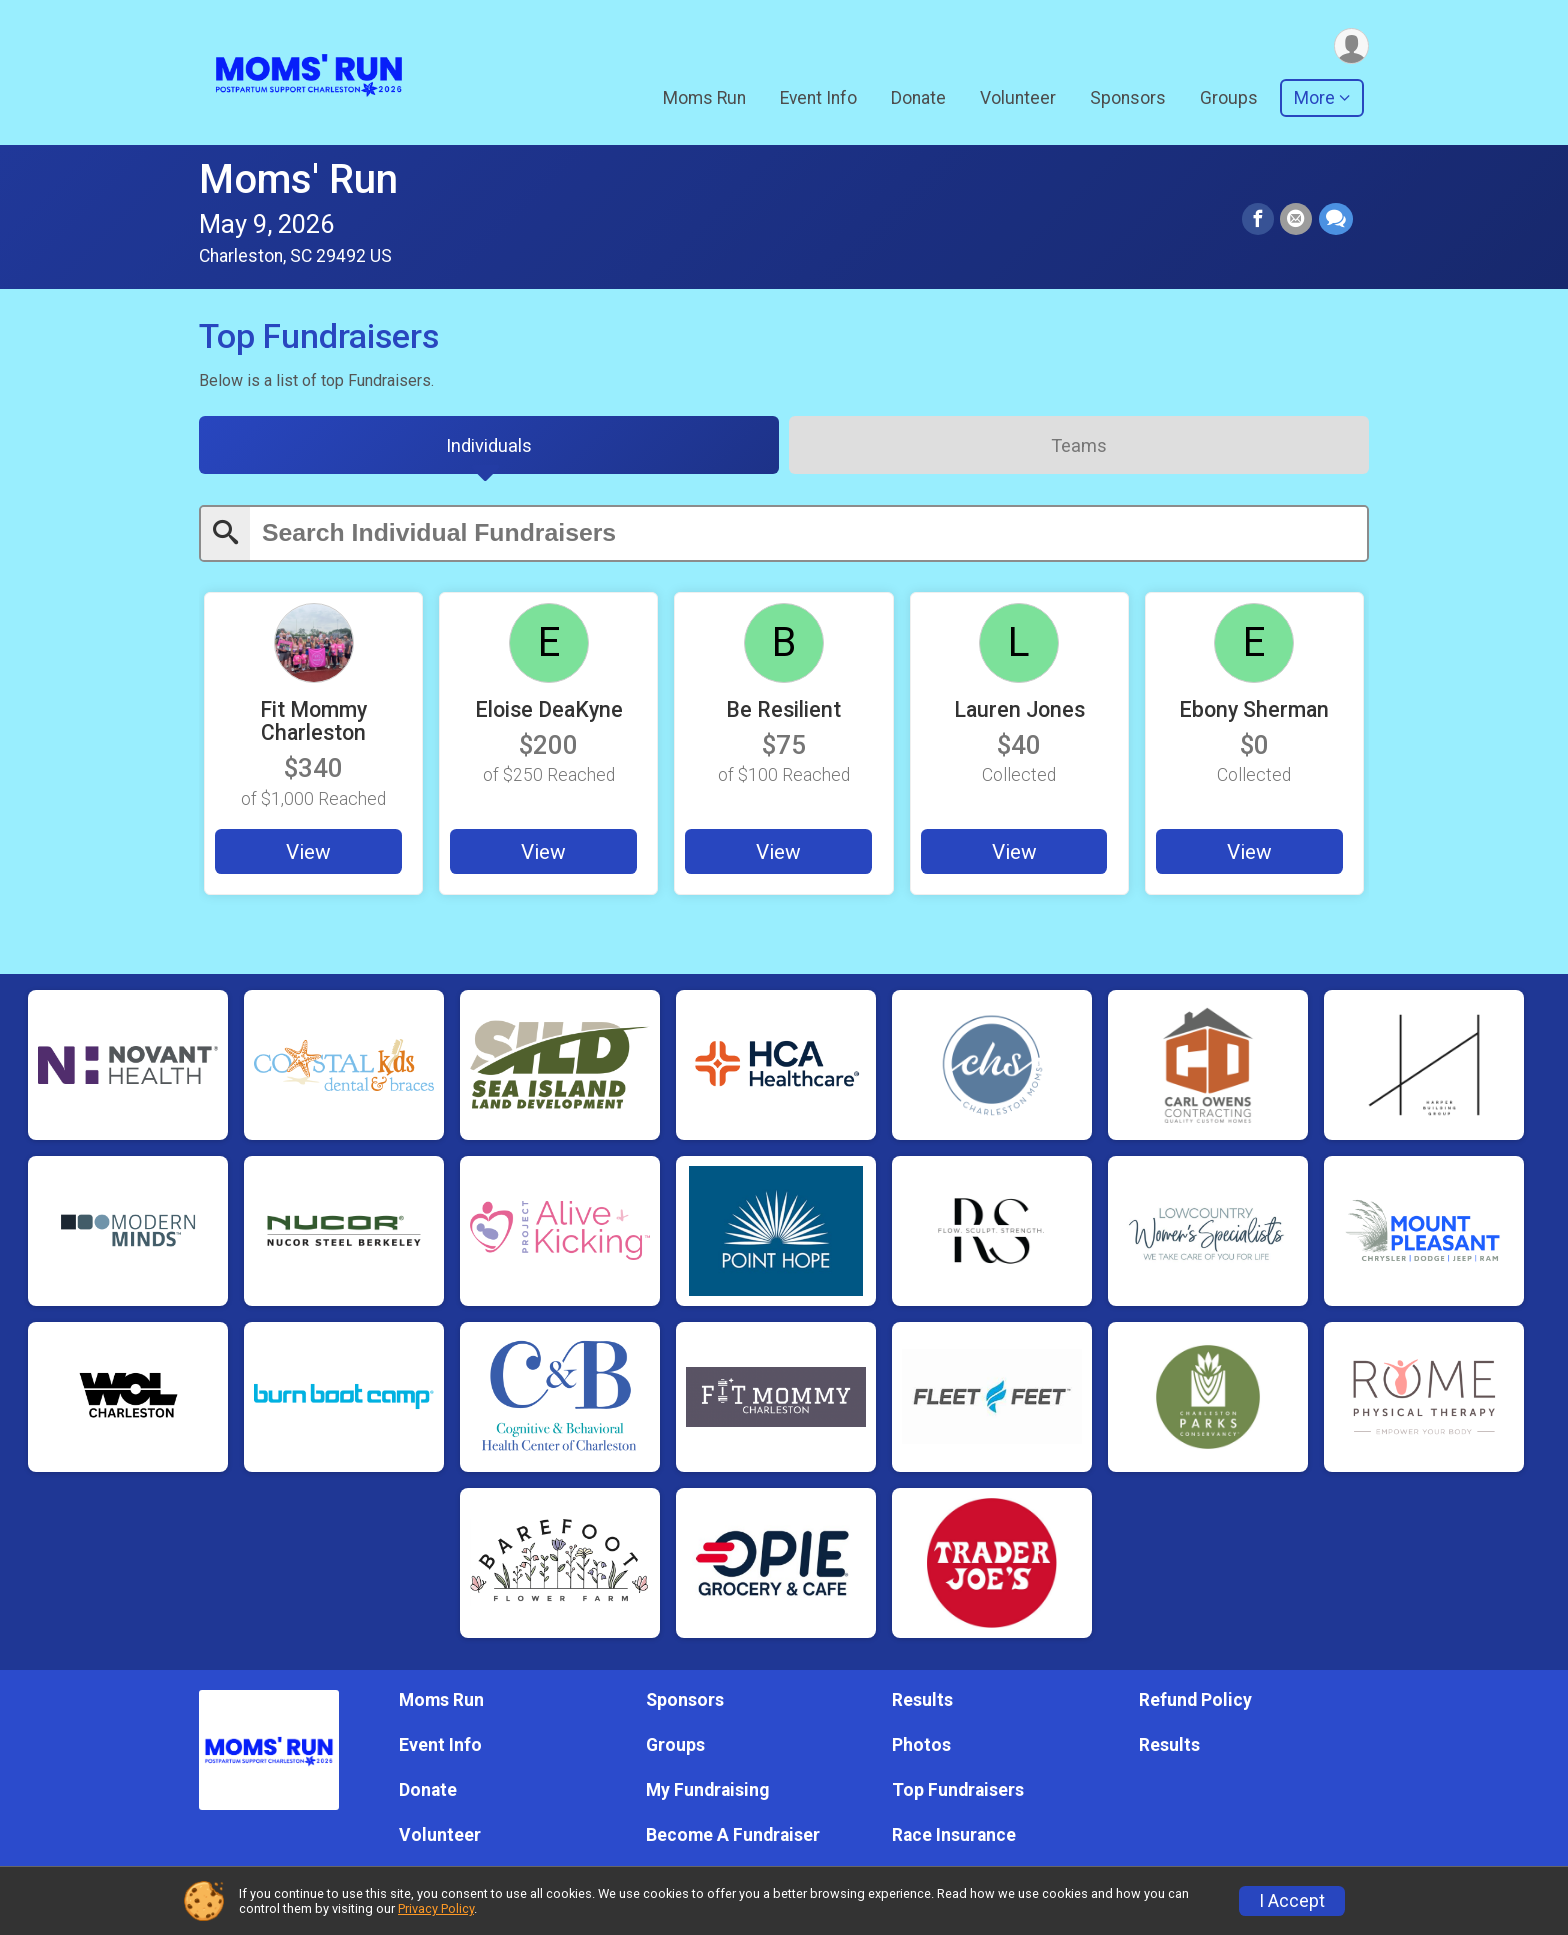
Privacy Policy (436, 1908)
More (1314, 99)
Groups (1229, 99)
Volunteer (1018, 99)
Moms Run (704, 99)
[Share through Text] (1336, 220)
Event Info (818, 99)
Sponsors (1128, 99)
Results (922, 1700)
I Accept (1292, 1901)
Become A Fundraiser (733, 1836)
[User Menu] (1350, 46)
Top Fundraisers (958, 1791)
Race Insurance (954, 1836)
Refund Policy (1195, 1700)
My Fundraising (707, 1791)
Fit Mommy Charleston (314, 723)
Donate (918, 99)
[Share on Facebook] (1259, 220)
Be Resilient (784, 711)
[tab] (489, 447)
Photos (921, 1745)
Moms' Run (298, 179)
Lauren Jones (1019, 711)
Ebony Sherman (1254, 711)
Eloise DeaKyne (549, 711)
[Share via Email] (1297, 220)
